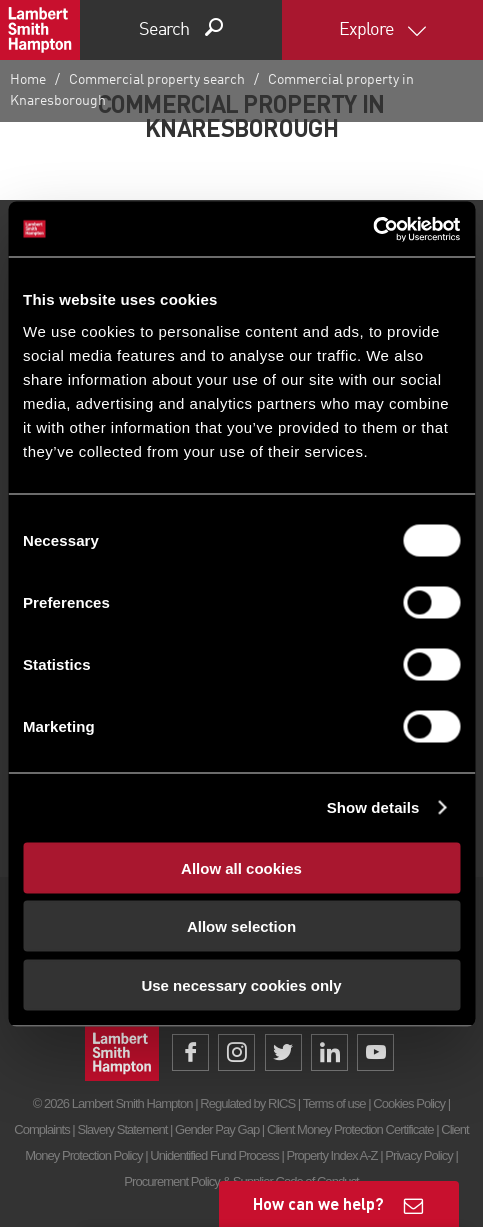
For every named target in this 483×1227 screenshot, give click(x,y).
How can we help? (318, 1203)
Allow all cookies (241, 867)
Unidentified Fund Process (214, 1155)
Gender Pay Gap (217, 1129)
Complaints (41, 1129)
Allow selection (241, 926)
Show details (373, 807)
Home (28, 80)
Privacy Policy (418, 1155)
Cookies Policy (409, 1103)
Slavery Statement (122, 1129)
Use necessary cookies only (241, 984)
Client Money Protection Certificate (350, 1129)
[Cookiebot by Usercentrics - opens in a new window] (372, 229)
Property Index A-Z (331, 1155)
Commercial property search (157, 80)
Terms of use (334, 1103)
